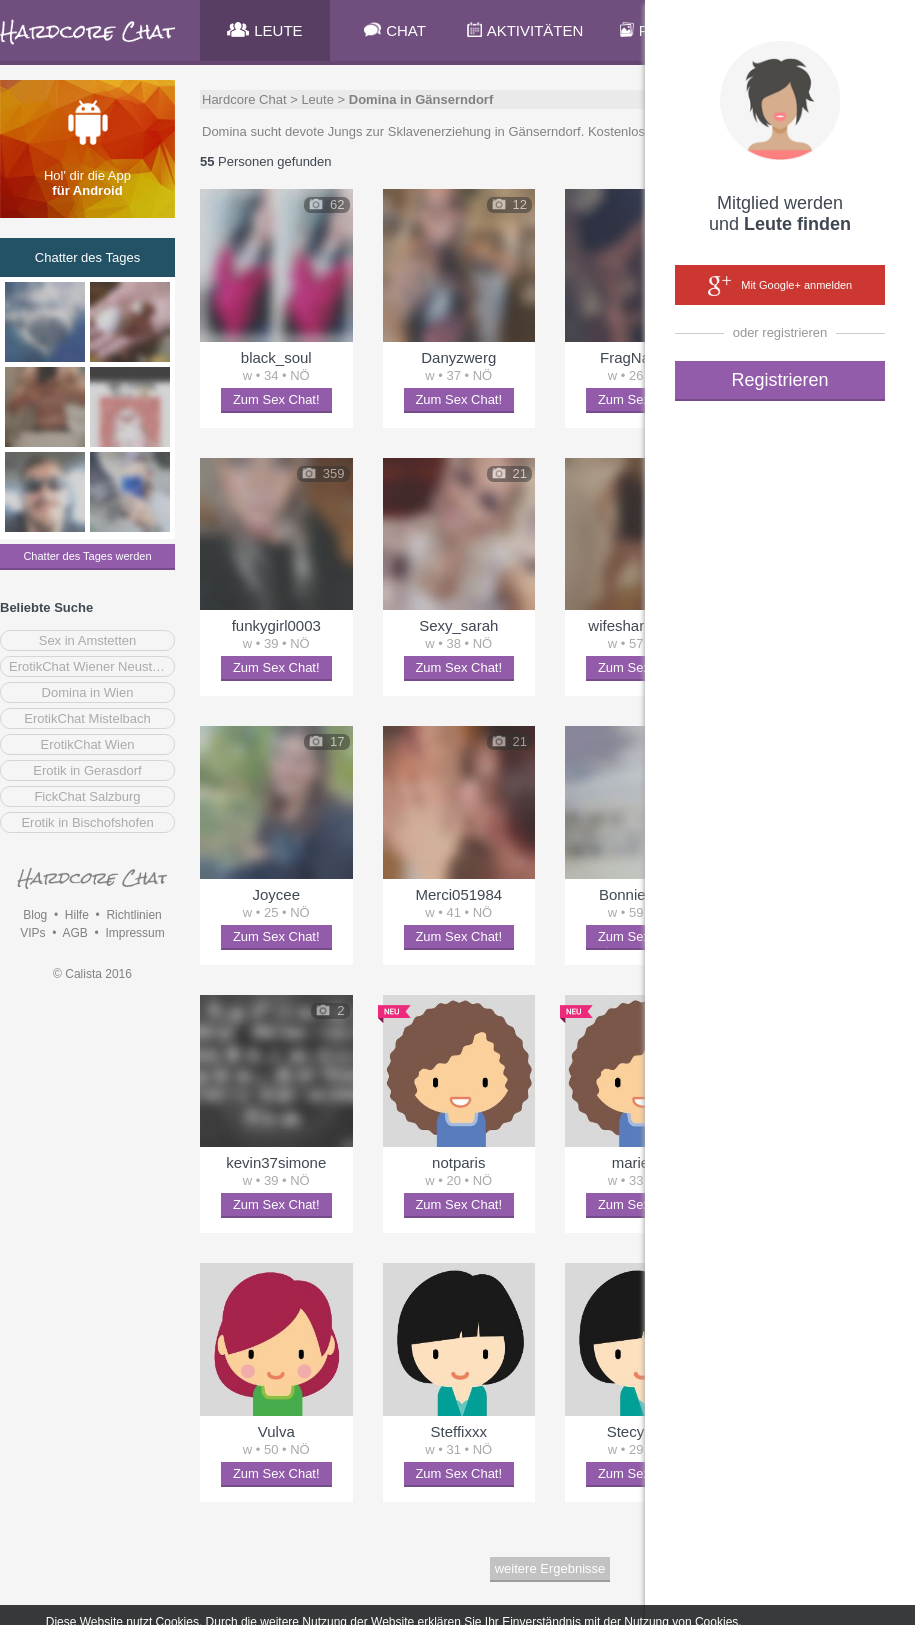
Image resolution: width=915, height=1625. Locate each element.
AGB (74, 933)
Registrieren (779, 380)
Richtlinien (133, 915)
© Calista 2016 (92, 974)
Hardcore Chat (244, 99)
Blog (35, 915)
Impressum (134, 933)
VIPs (32, 933)
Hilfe (77, 915)
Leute (317, 99)
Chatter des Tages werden (87, 556)
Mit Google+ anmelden (780, 286)
